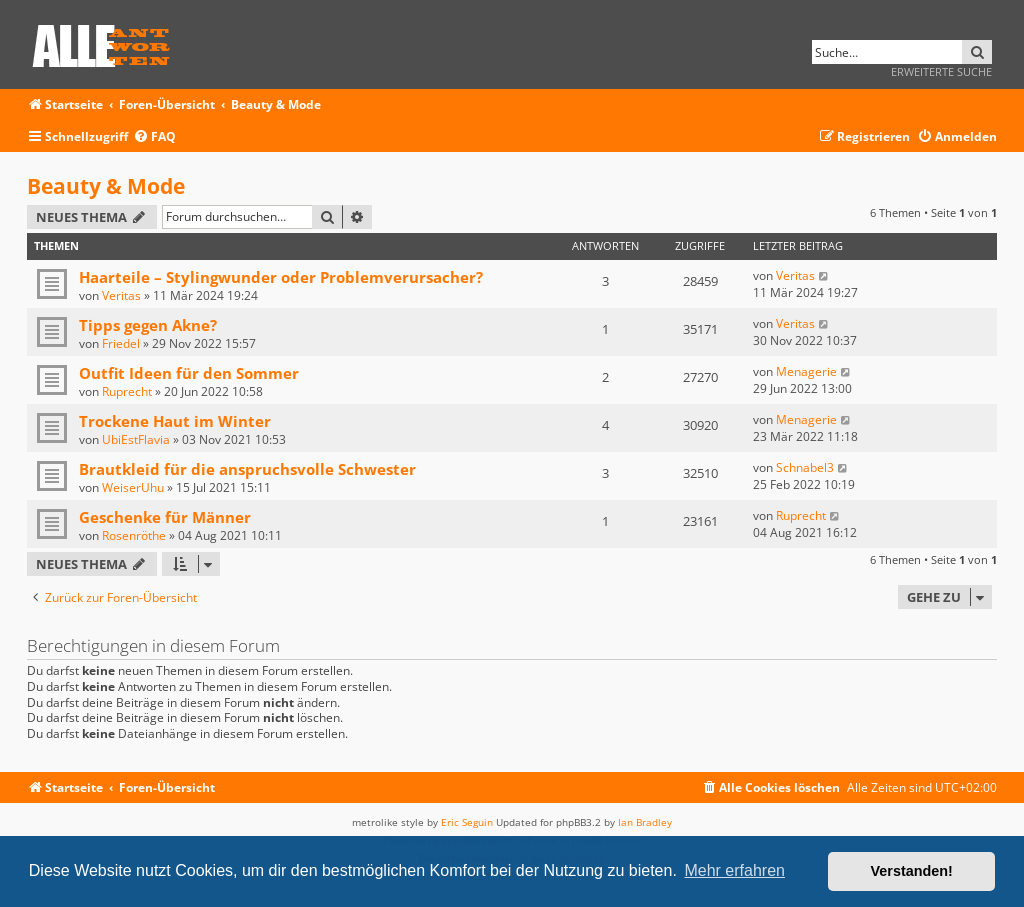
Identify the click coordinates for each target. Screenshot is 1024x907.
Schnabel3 (805, 467)
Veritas (121, 295)
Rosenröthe (134, 535)
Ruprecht (127, 391)
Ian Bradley (645, 822)
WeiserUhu (133, 487)
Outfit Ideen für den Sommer (189, 373)
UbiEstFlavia (136, 439)
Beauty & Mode (106, 186)
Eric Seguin (467, 822)
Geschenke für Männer (165, 517)
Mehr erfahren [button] (734, 870)
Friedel (121, 343)
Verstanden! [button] (912, 871)
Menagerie (806, 371)
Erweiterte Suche (941, 71)
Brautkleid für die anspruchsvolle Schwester (247, 469)
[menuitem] (154, 137)
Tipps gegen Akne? (148, 325)
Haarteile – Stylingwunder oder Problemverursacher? (281, 277)
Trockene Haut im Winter (175, 421)
